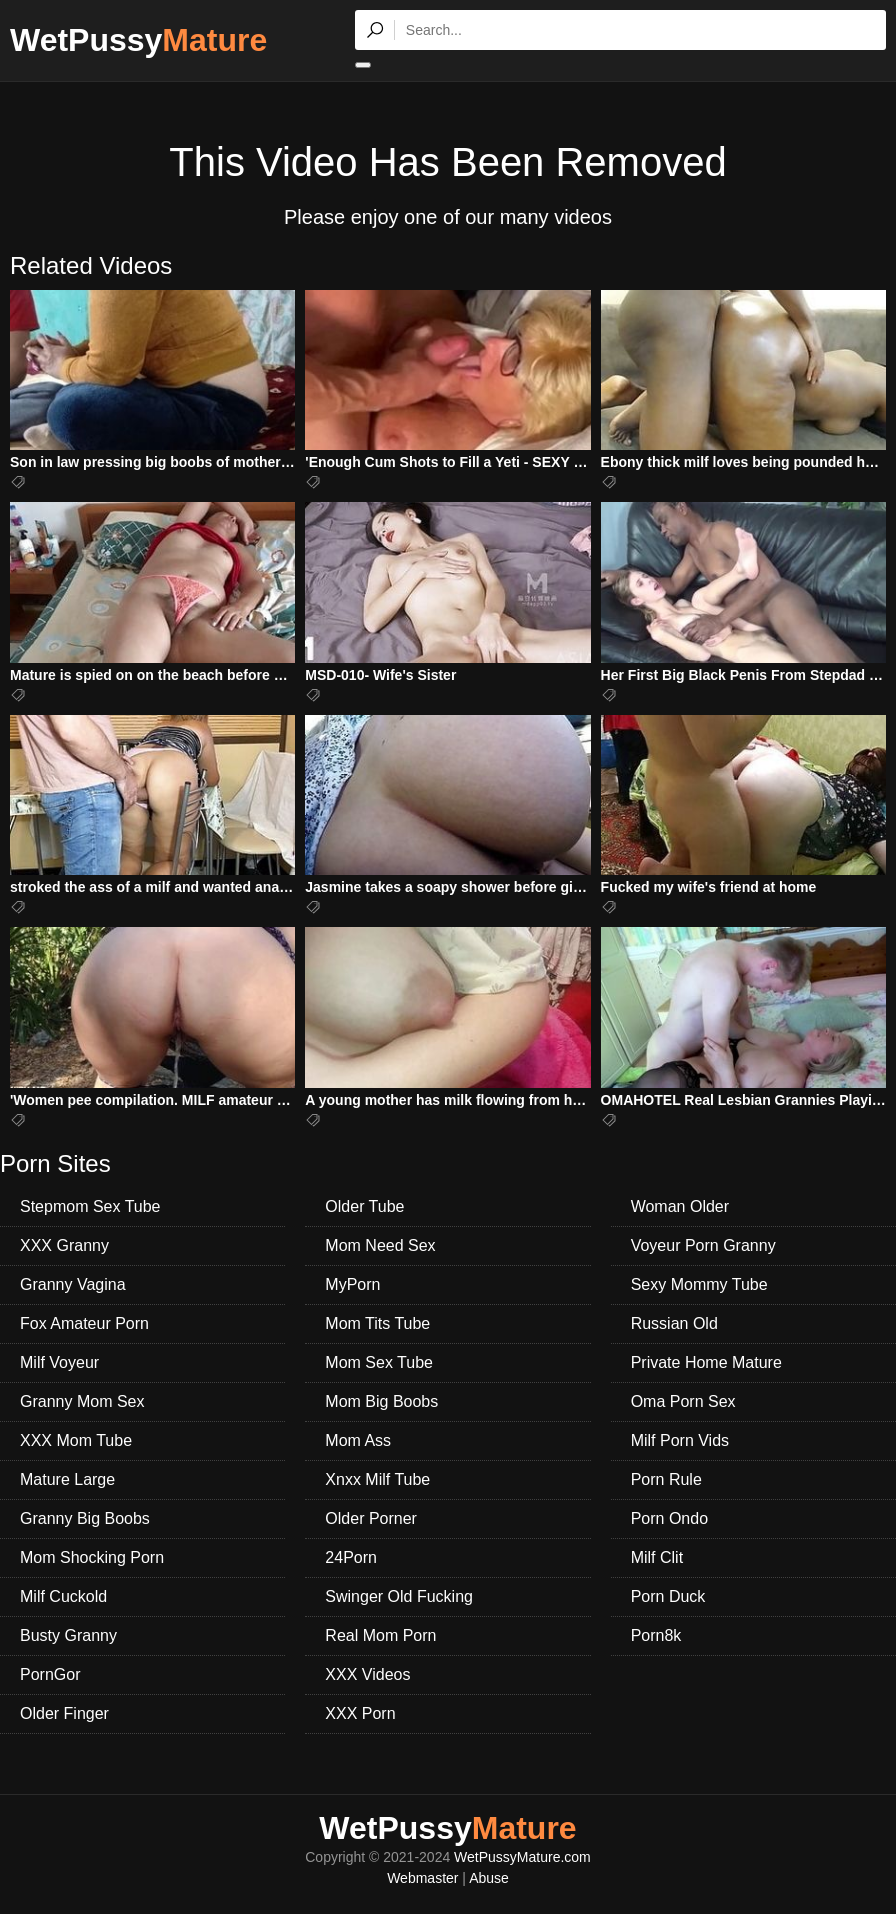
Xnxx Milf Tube (377, 1479)
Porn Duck (668, 1596)
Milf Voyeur (59, 1362)
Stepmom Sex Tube (90, 1206)
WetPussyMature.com (522, 1857)
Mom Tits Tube (377, 1323)
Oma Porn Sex (683, 1401)
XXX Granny (64, 1245)
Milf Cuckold (63, 1596)
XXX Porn (360, 1713)
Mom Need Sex (380, 1245)
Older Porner (371, 1518)
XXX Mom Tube (76, 1440)
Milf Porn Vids (680, 1440)
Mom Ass (358, 1440)
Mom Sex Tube (379, 1362)
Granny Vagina (73, 1284)
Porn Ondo (669, 1518)
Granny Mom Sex (82, 1401)
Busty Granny (68, 1635)
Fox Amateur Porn (84, 1323)
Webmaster (422, 1878)
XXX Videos (367, 1674)
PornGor (50, 1674)
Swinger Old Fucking (399, 1596)
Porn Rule (666, 1479)
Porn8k (656, 1635)
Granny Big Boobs (85, 1518)
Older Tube (364, 1206)
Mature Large (67, 1479)
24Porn (351, 1557)
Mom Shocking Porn (92, 1557)
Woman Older (680, 1206)
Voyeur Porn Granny (703, 1245)
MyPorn (352, 1284)
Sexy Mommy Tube (699, 1284)
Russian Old (674, 1323)
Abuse (489, 1878)
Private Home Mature (706, 1362)
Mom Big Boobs (381, 1401)
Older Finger (64, 1713)
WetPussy (138, 40)
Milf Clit (657, 1557)
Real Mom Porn (380, 1635)
